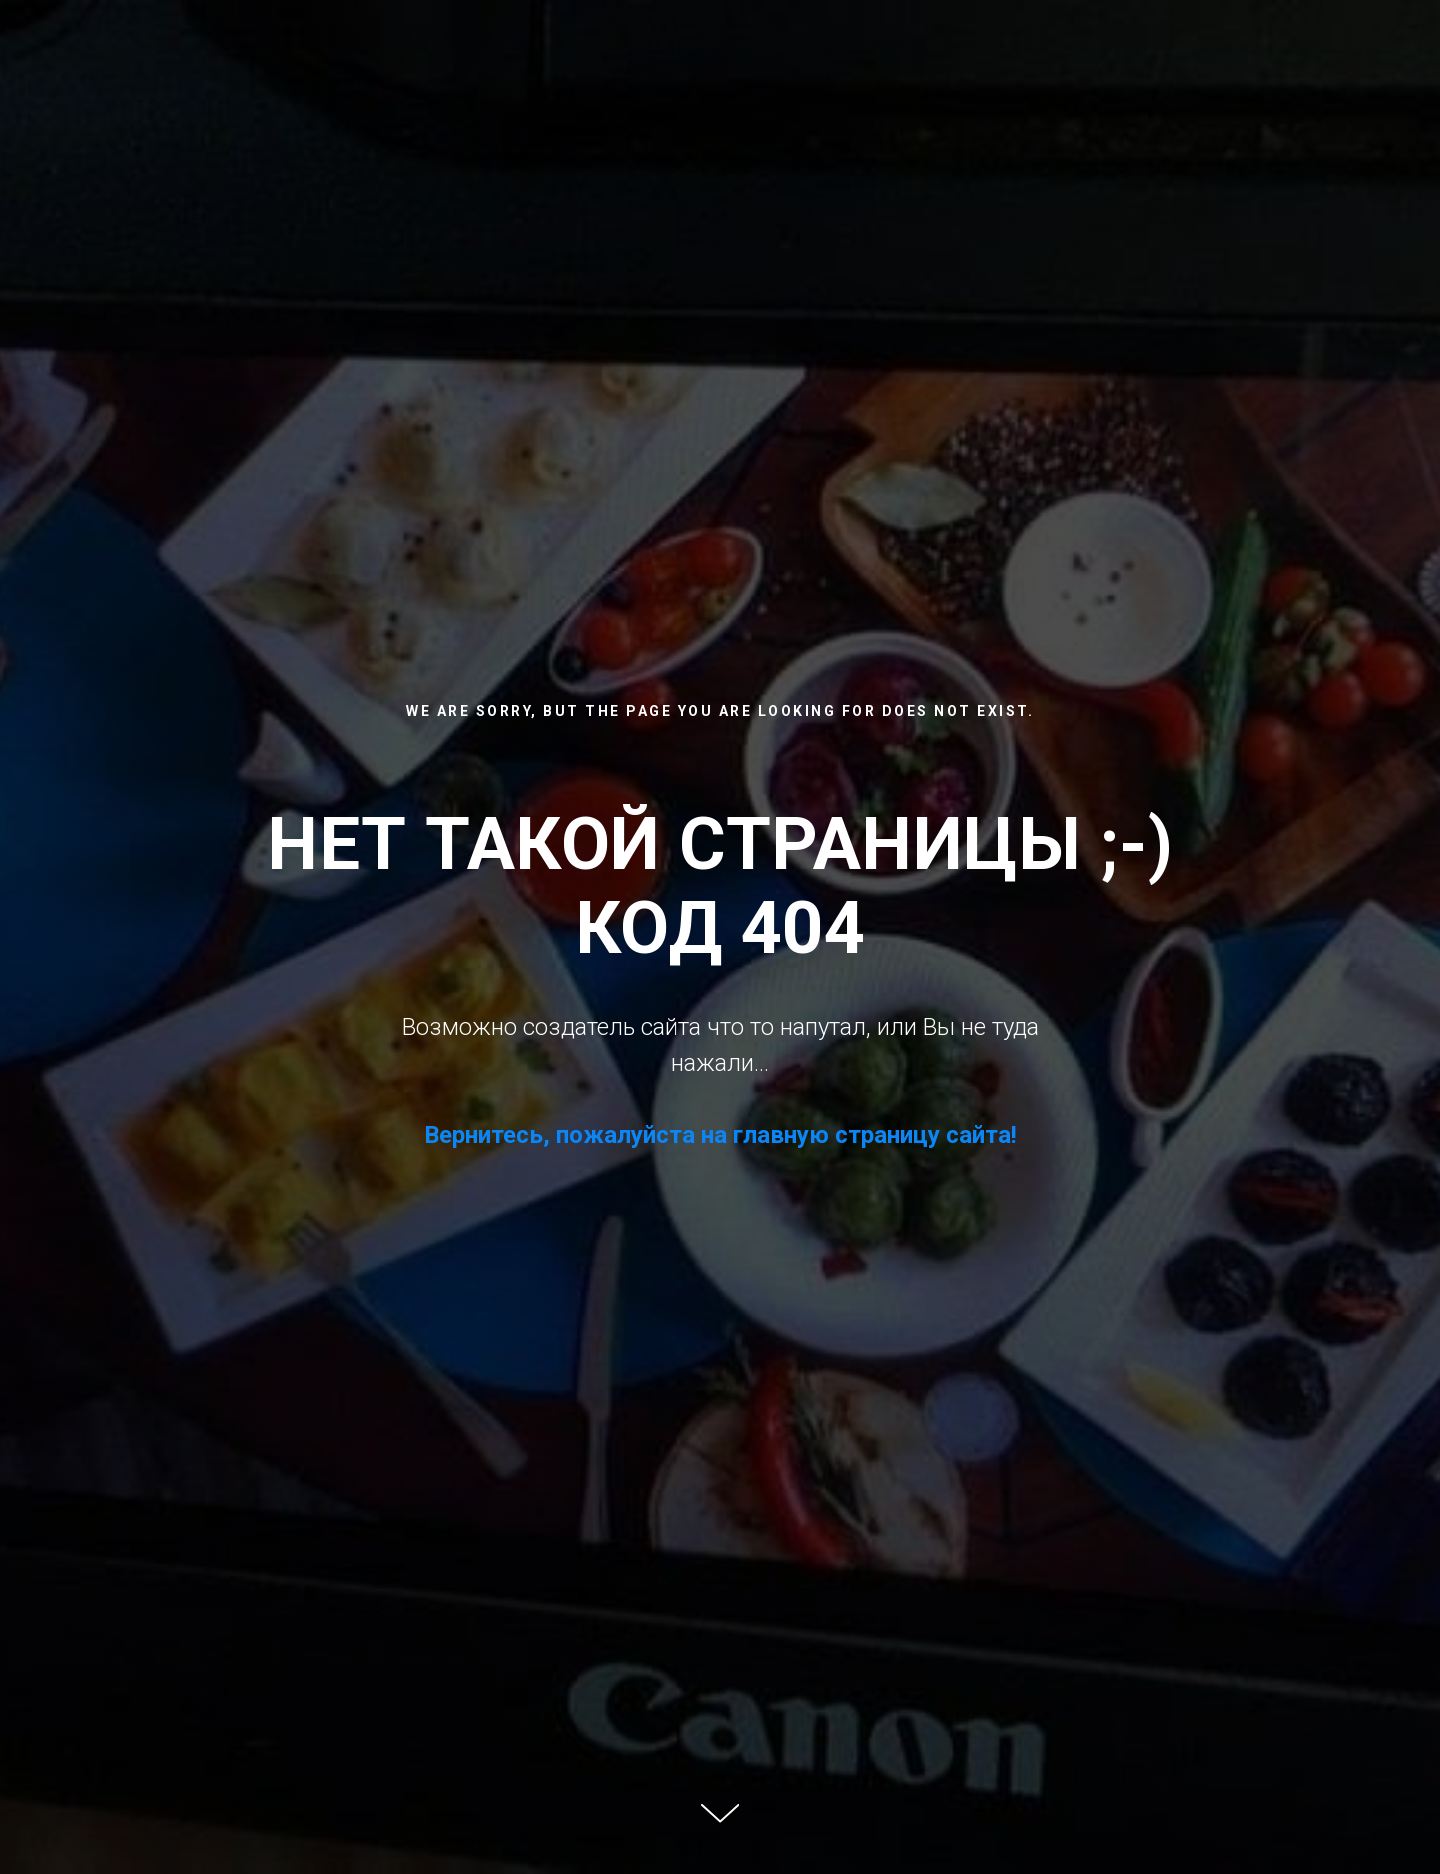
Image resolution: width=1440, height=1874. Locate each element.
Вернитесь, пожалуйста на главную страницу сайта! (720, 1135)
